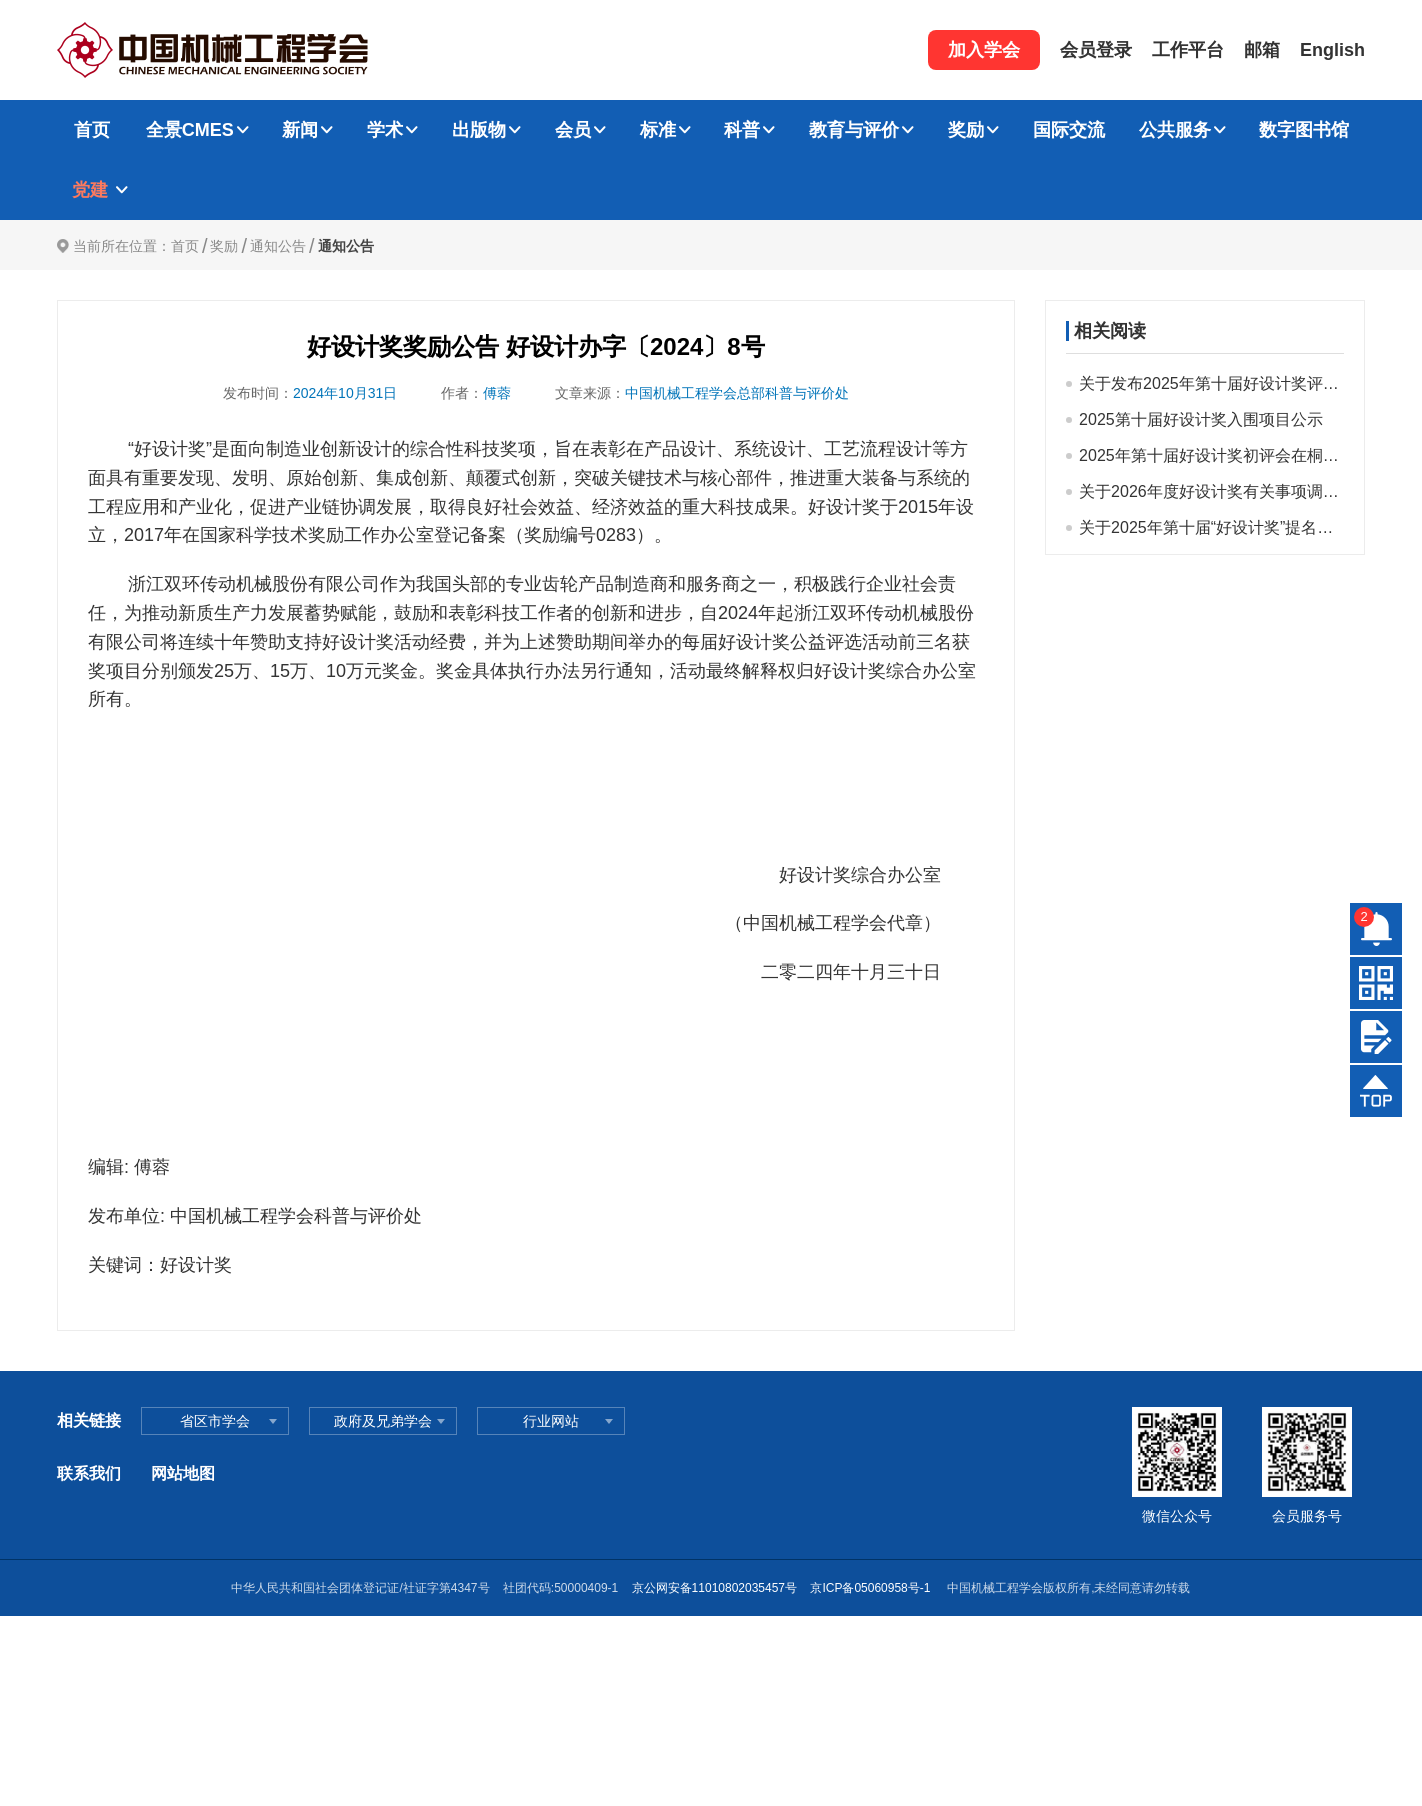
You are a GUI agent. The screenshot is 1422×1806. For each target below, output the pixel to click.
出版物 (479, 130)
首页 (92, 130)
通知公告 (278, 246)
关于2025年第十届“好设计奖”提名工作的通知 (1211, 527)
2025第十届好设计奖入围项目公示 (1201, 419)
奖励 (966, 130)
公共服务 (1175, 130)
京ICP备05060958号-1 (871, 1588)
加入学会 (984, 50)
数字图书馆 (1304, 130)
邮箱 (1262, 50)
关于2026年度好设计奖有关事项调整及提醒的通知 (1211, 491)
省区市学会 (215, 1421)
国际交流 (1069, 130)
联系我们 (89, 1473)
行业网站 (551, 1421)
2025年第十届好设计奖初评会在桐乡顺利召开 (1211, 455)
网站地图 (183, 1473)
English (1332, 50)
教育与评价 (854, 130)
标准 (658, 130)
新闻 (300, 130)
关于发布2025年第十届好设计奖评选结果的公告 (1211, 383)
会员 (573, 130)
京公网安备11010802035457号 (714, 1588)
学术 (385, 130)
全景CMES (190, 130)
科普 (742, 130)
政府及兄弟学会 (383, 1421)
